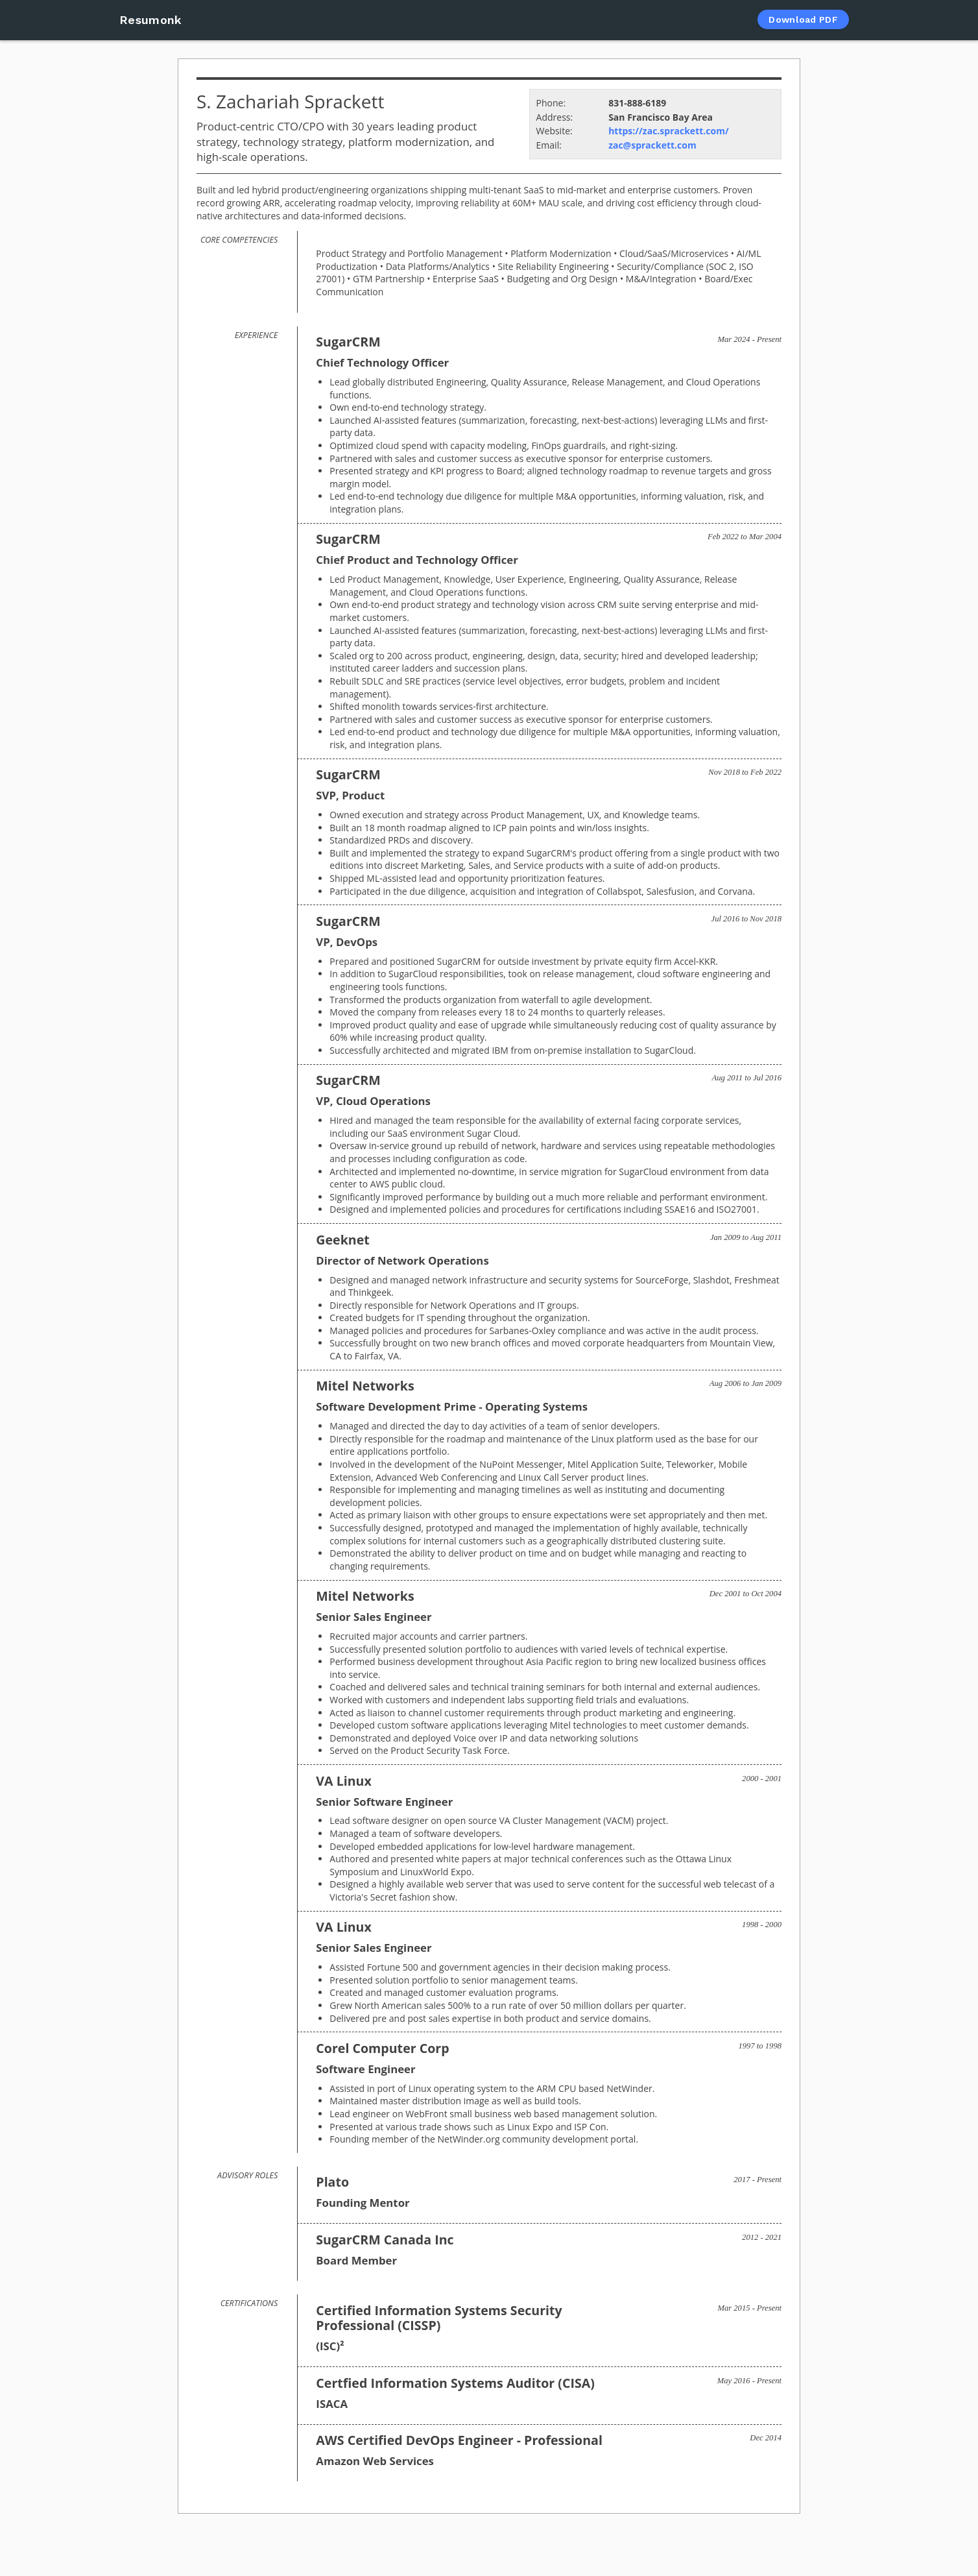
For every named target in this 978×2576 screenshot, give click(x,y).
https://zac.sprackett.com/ (668, 131)
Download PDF (803, 19)
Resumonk (150, 20)
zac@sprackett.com (652, 145)
